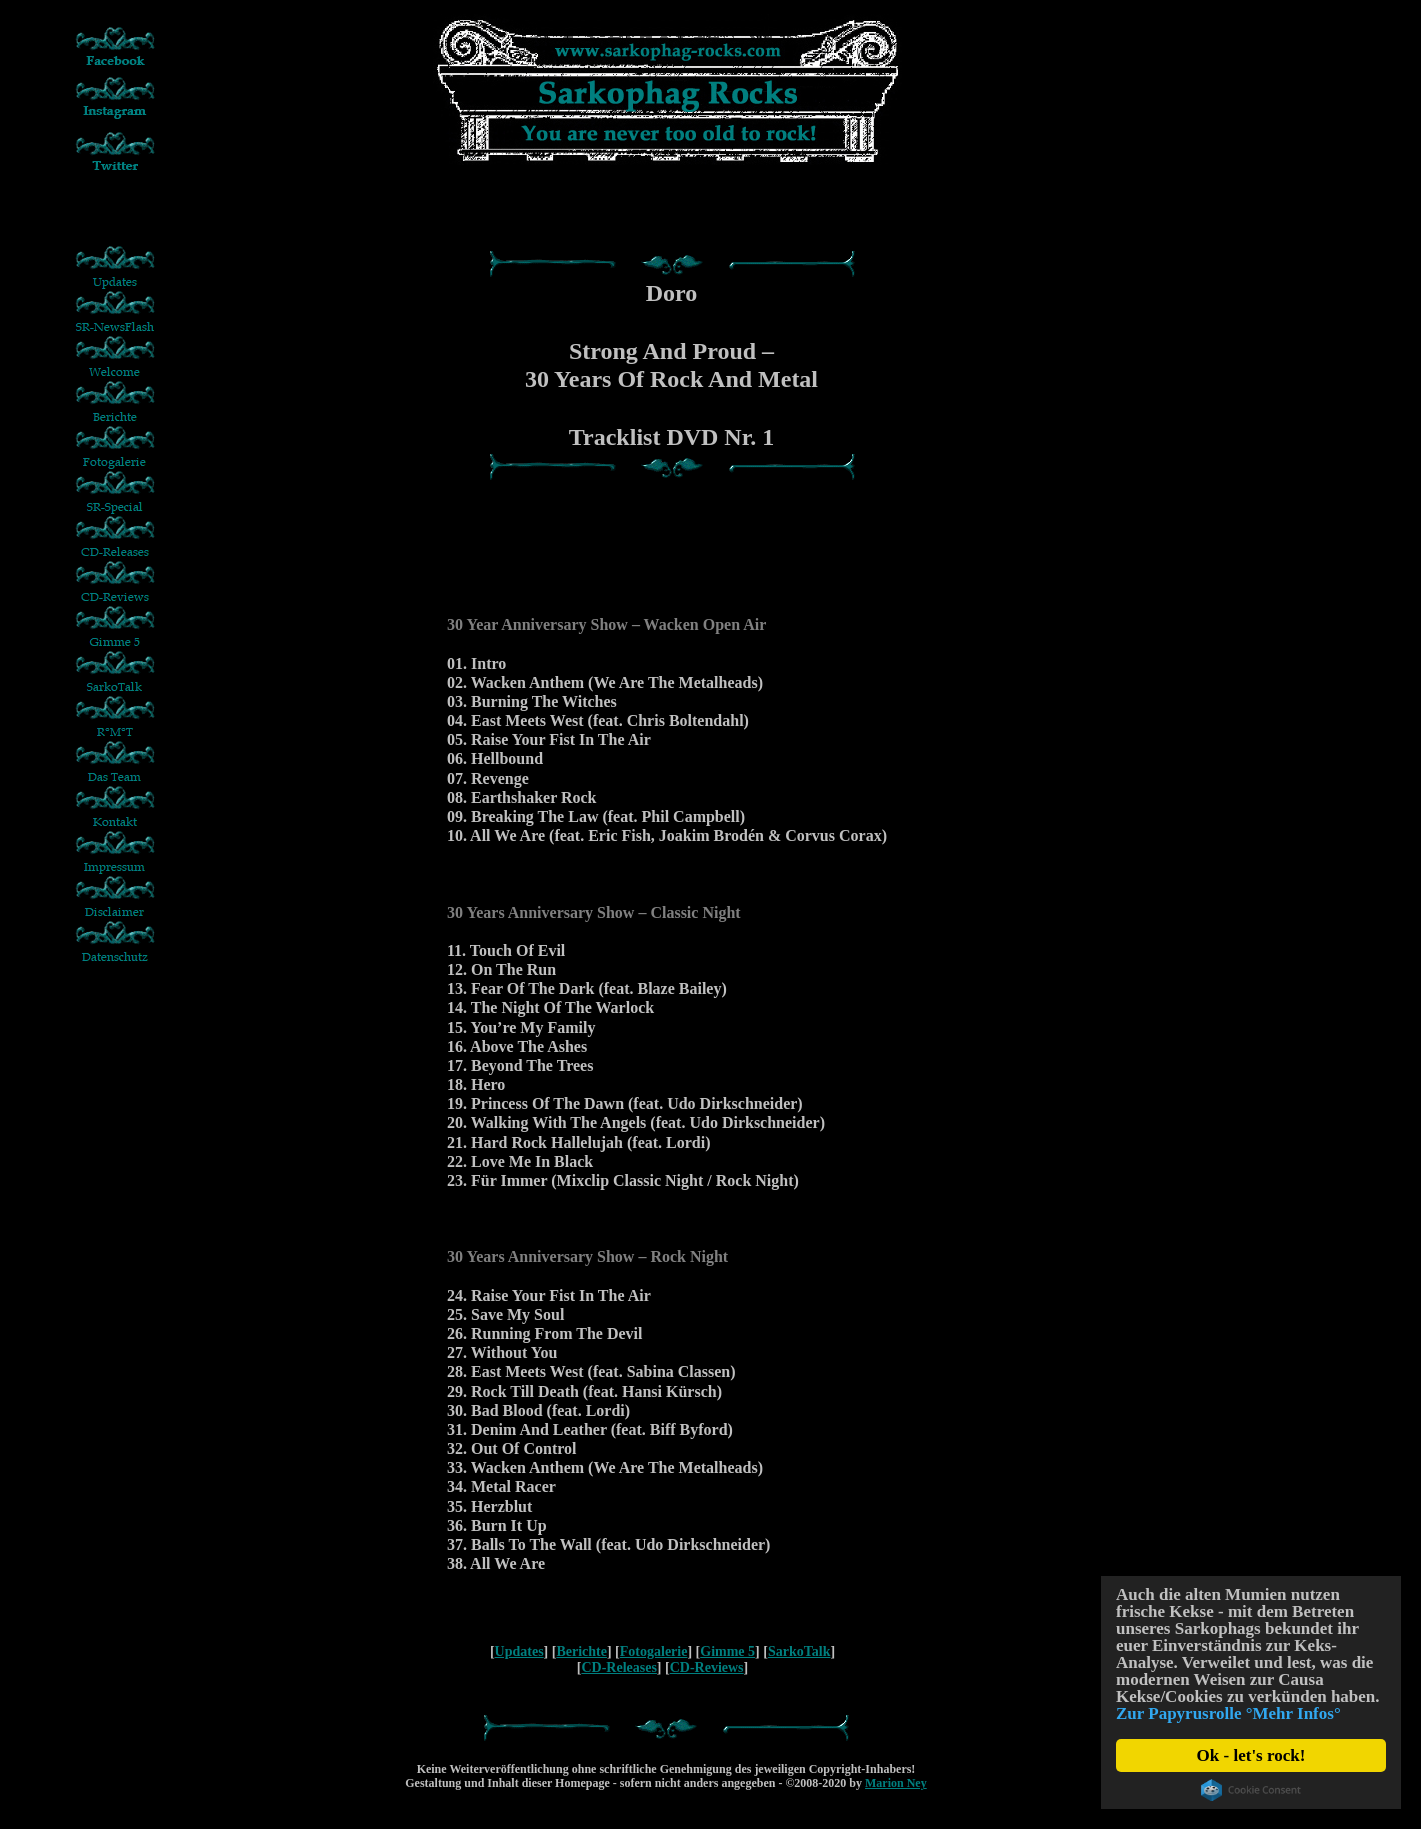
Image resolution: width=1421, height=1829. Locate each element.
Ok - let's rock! (1251, 1755)
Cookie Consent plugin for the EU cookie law (1251, 1790)
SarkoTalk (799, 1651)
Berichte (581, 1651)
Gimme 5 (727, 1651)
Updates (519, 1651)
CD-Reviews (707, 1667)
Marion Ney (896, 1783)
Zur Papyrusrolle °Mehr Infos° (1228, 1713)
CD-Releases (618, 1667)
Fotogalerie (654, 1651)
